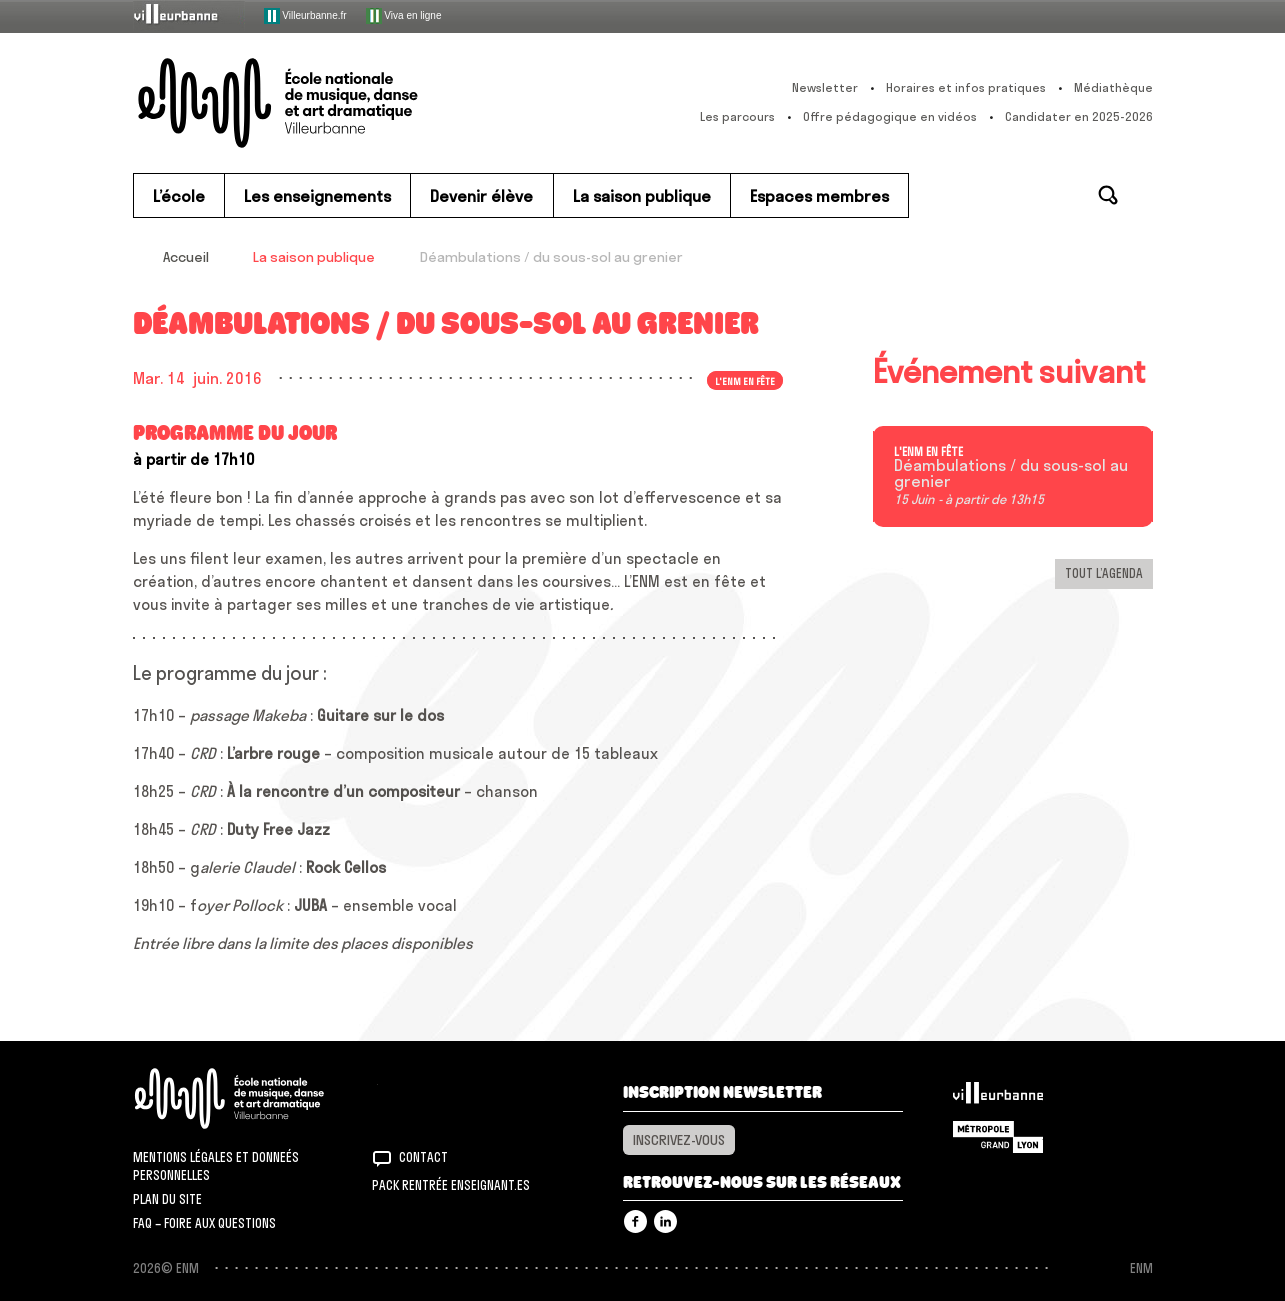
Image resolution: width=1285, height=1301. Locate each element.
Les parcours (737, 116)
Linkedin (665, 1221)
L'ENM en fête (745, 380)
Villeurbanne (998, 1098)
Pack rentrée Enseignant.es (451, 1185)
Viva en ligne (404, 16)
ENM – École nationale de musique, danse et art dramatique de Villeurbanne (318, 103)
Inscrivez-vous (679, 1140)
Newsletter (825, 87)
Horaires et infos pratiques (966, 87)
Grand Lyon (998, 1137)
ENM (255, 1098)
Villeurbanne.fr (305, 16)
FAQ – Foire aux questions (204, 1223)
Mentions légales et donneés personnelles (216, 1166)
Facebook (635, 1221)
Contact (423, 1157)
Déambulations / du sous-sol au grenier (1011, 474)
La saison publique (314, 257)
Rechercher (1108, 195)
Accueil (186, 257)
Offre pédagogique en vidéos (890, 116)
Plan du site (167, 1199)
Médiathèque (1113, 87)
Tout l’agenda (1104, 573)
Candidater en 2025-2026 (1079, 116)
